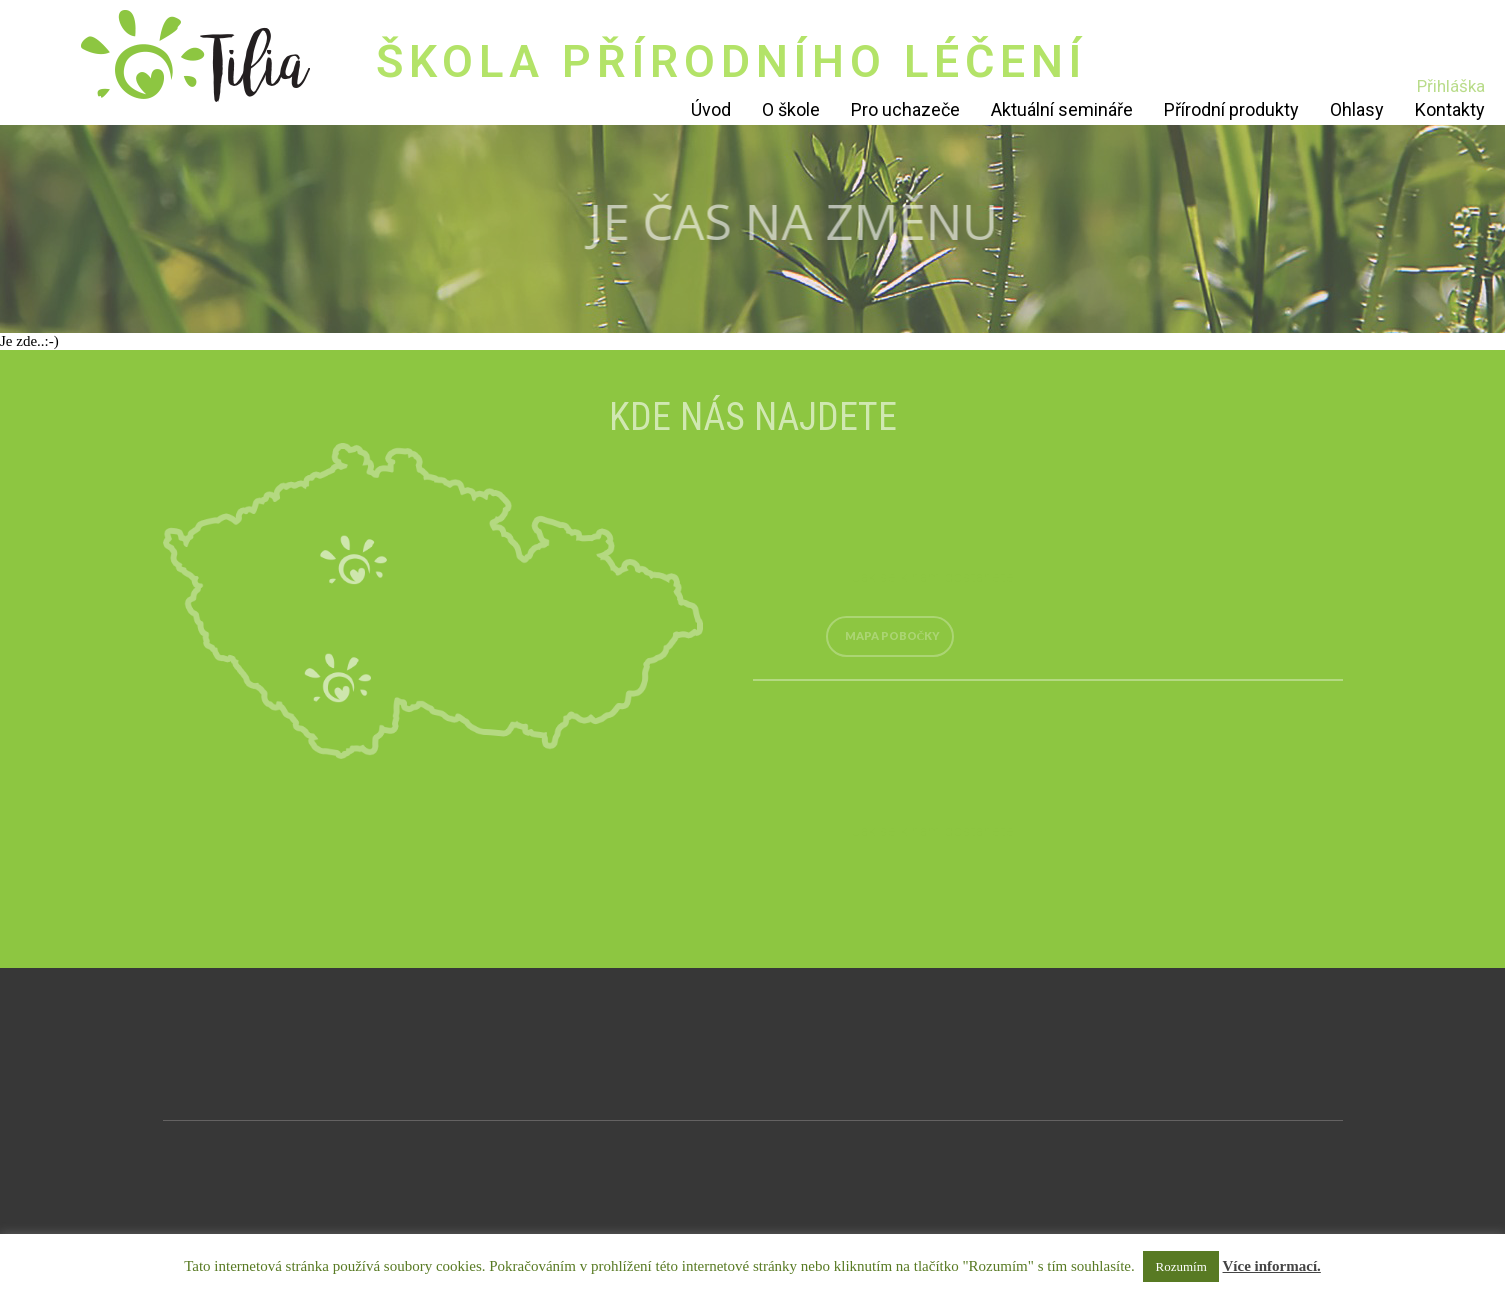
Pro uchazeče (905, 109)
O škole (791, 109)
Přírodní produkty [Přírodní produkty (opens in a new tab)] (1231, 109)
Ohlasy (1357, 109)
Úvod (711, 109)
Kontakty (1450, 109)
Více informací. (1272, 1266)
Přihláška (1451, 86)
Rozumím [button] (1180, 1266)
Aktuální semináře (1062, 109)
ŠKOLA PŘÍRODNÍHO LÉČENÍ (731, 61)
